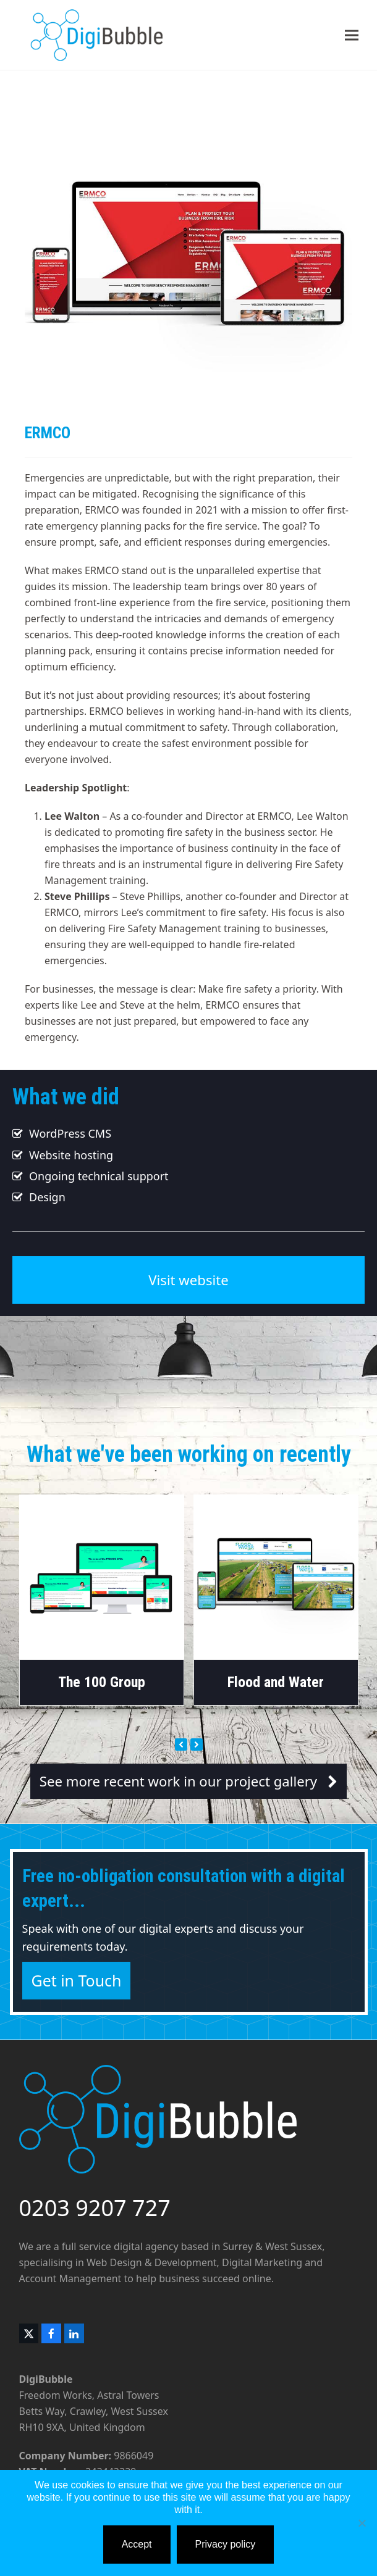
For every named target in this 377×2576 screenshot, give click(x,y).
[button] (351, 35)
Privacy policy (225, 2544)
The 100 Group (101, 1682)
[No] (361, 2523)
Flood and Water (275, 1682)
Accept (137, 2544)
